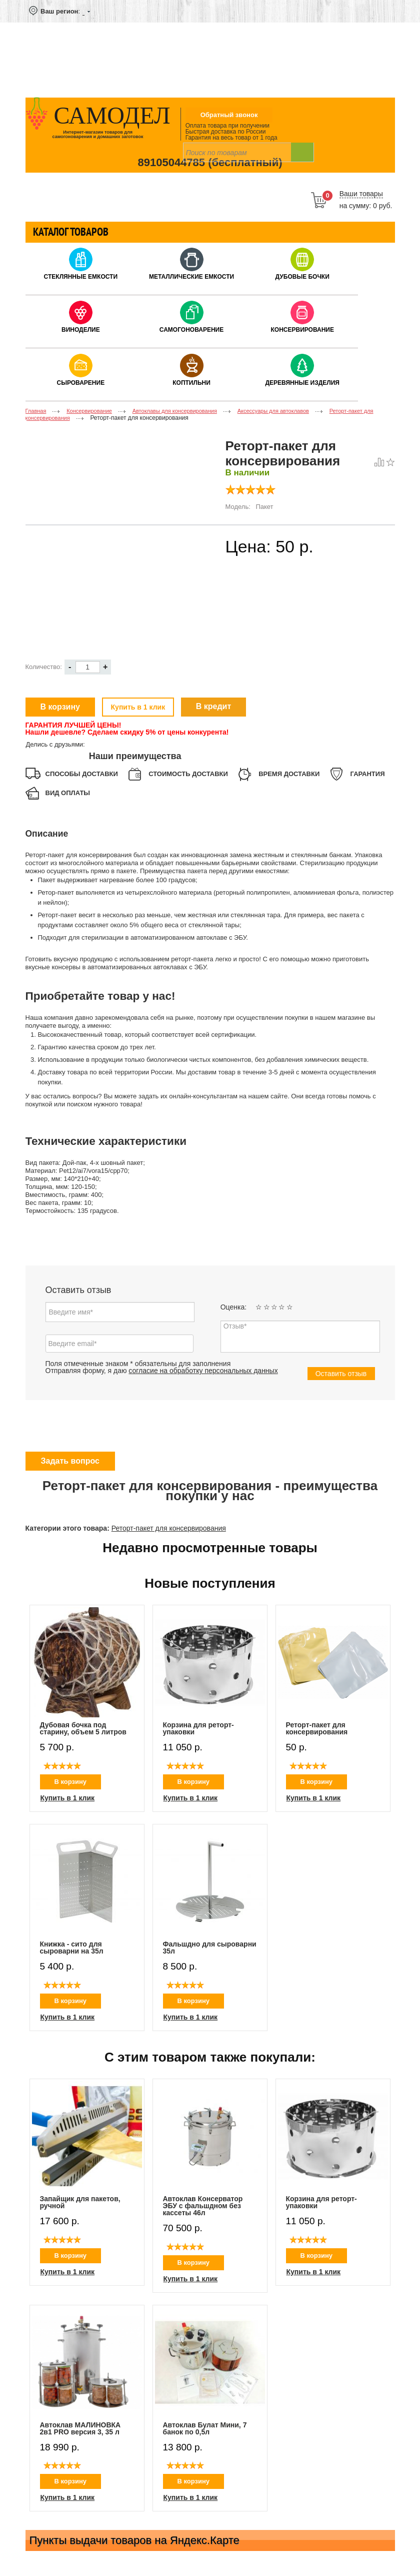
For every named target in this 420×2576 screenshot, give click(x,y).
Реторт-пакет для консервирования (169, 1528)
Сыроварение (81, 382)
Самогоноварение (192, 329)
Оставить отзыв (341, 1374)
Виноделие (81, 329)
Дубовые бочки (303, 276)
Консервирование (302, 329)
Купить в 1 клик (138, 707)
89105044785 (171, 162)
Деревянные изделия (303, 382)
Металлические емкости (191, 276)
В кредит (214, 706)
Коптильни (191, 382)
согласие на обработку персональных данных (203, 1371)
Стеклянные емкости (81, 276)
